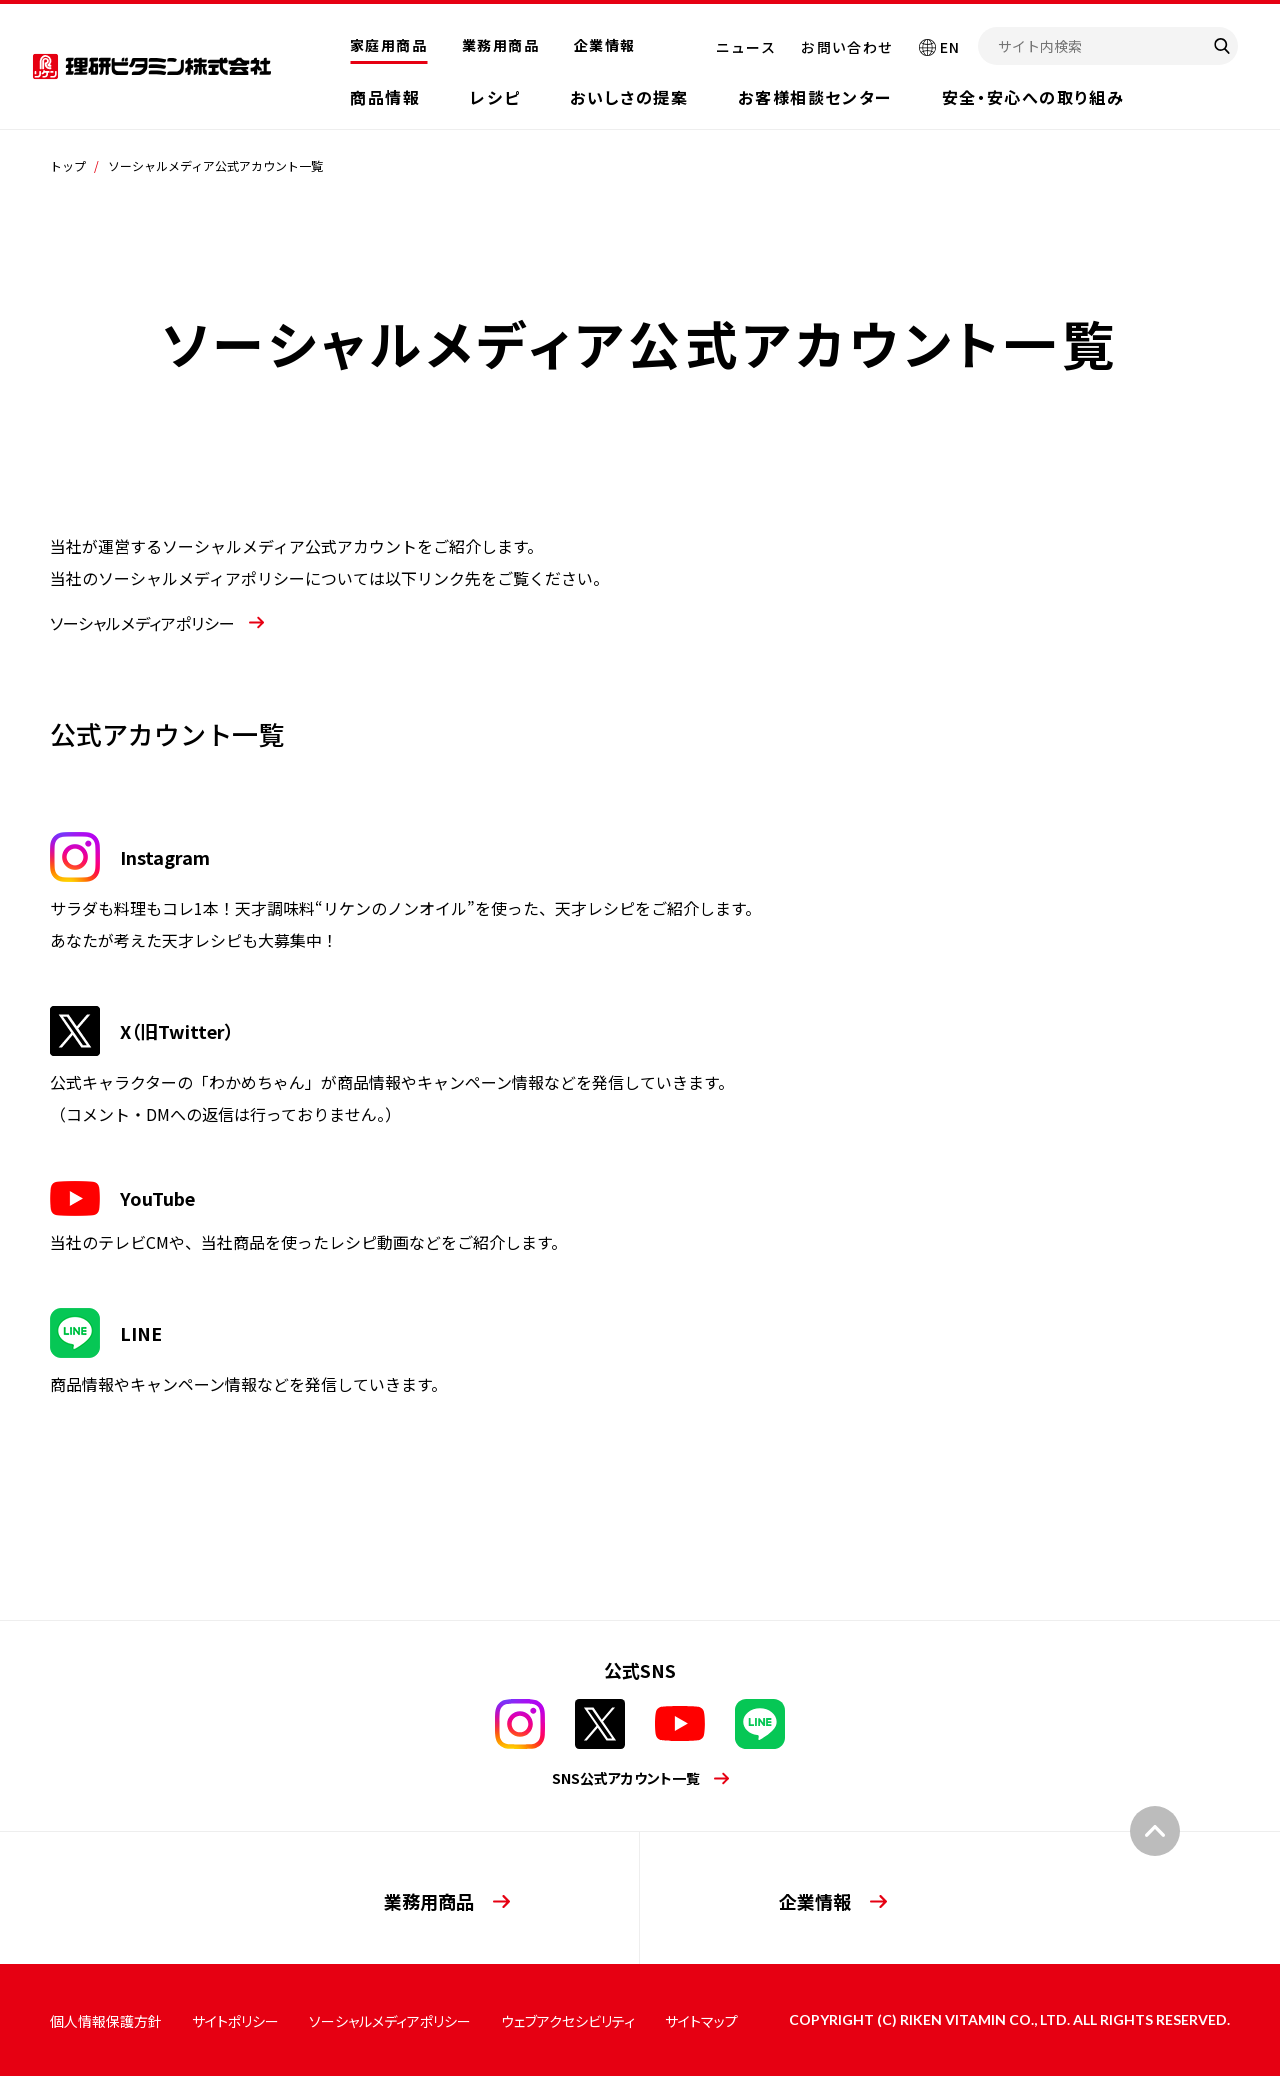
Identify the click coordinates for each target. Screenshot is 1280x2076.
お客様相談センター (814, 97)
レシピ (495, 97)
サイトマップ (701, 2021)
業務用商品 (500, 45)
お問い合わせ (847, 47)
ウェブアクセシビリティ (568, 2021)
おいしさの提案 (629, 97)
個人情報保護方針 (106, 2021)
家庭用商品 (388, 45)
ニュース (746, 47)
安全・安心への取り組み (1033, 97)
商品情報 (385, 97)
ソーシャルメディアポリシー (390, 2021)
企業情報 (605, 45)
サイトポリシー (235, 2021)
